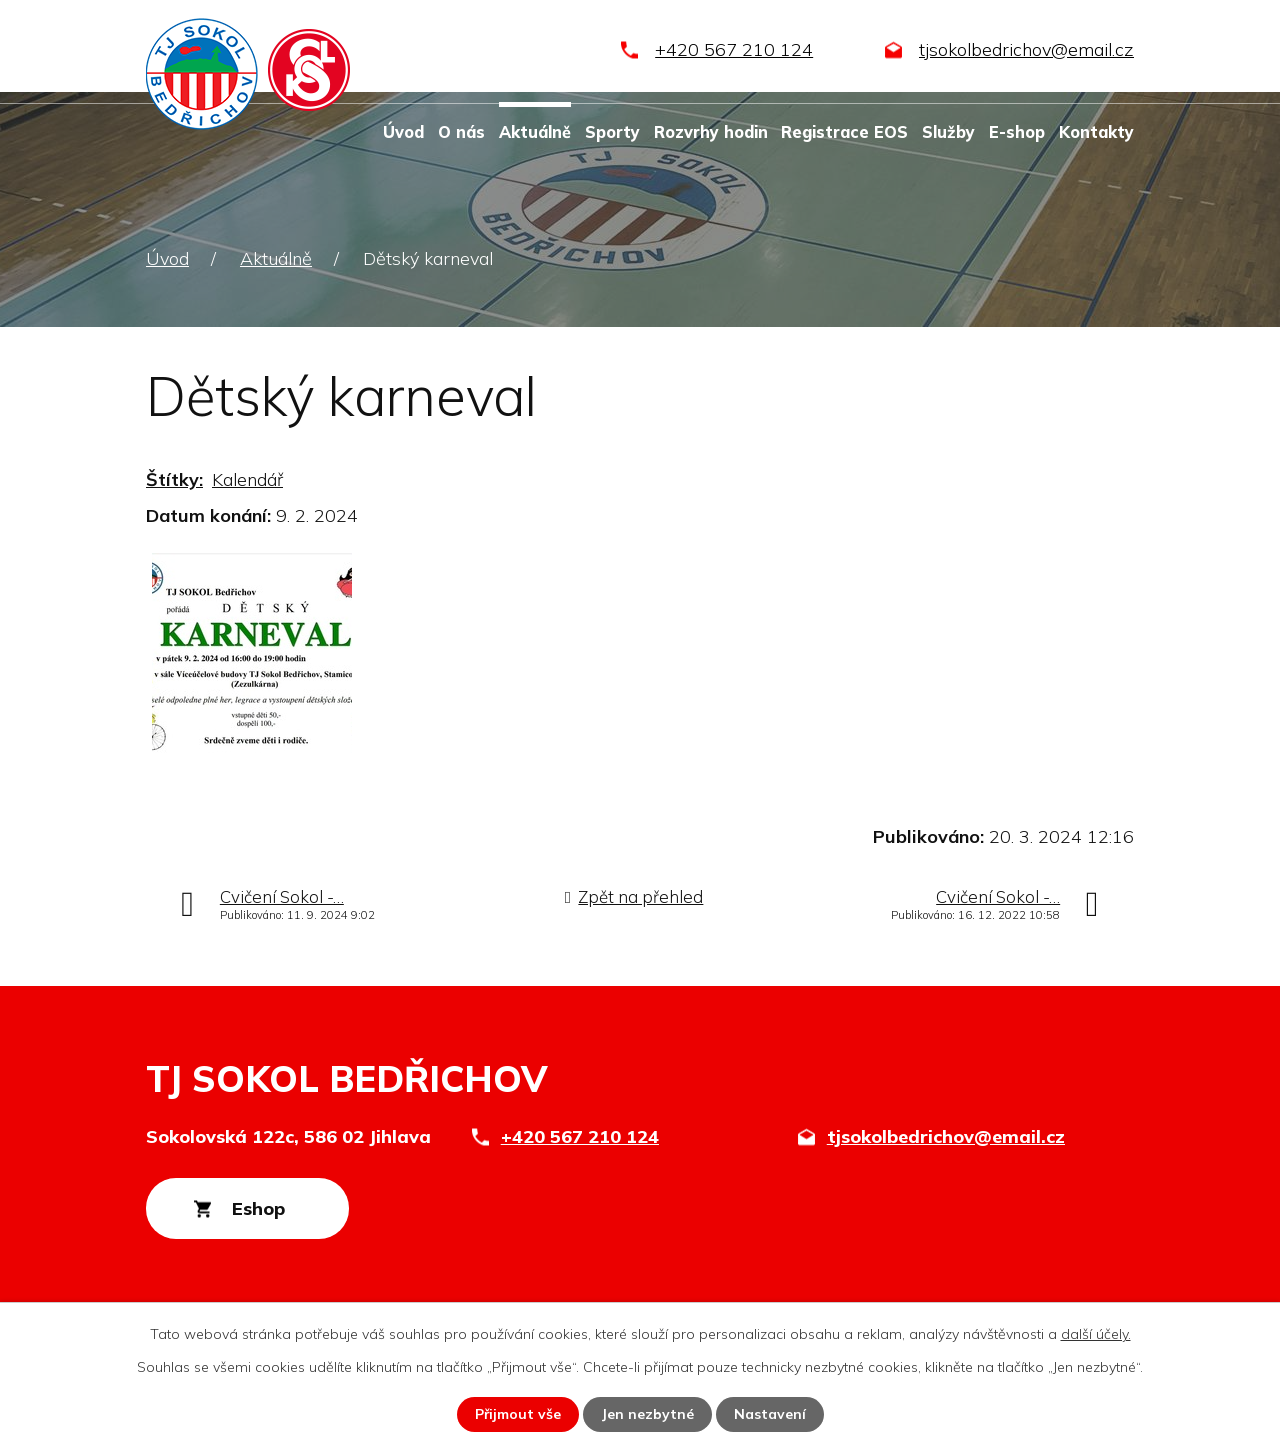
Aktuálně (535, 132)
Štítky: (174, 479)
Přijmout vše (517, 1414)
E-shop (1017, 132)
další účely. (1096, 1334)
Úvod (403, 132)
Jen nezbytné (647, 1414)
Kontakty (1096, 132)
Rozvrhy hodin (711, 132)
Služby (948, 132)
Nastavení (770, 1414)
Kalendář (247, 479)
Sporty (612, 132)
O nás (461, 132)
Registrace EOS (844, 132)
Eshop (258, 1208)
